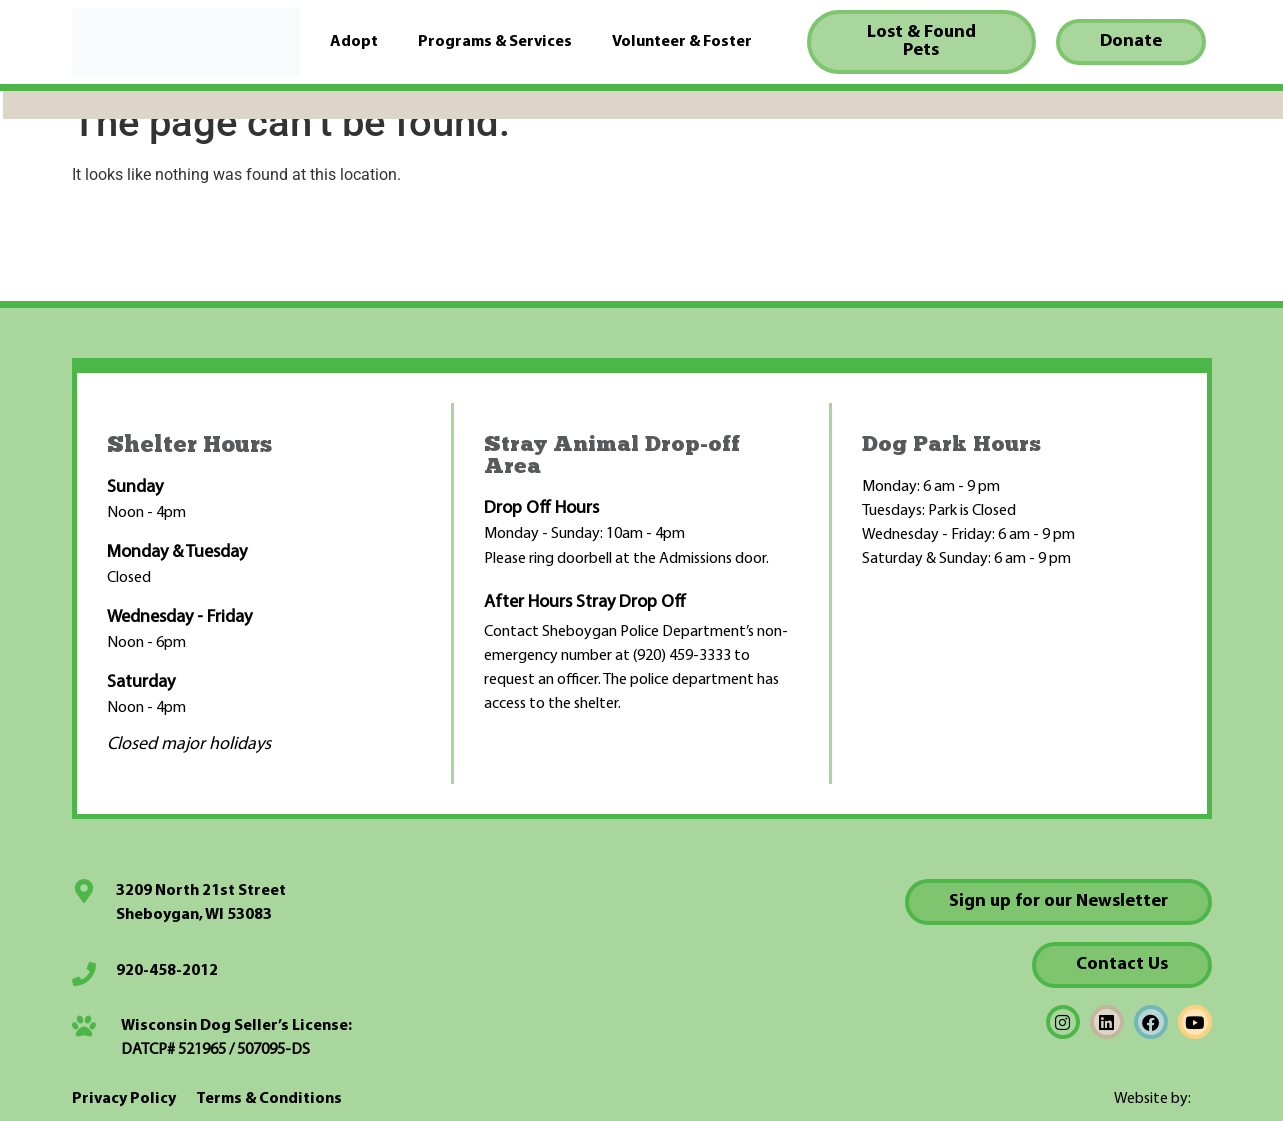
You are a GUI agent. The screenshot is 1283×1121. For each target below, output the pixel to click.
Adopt (354, 42)
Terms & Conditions (269, 1099)
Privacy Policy (124, 1099)
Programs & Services (495, 42)
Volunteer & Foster (682, 42)
